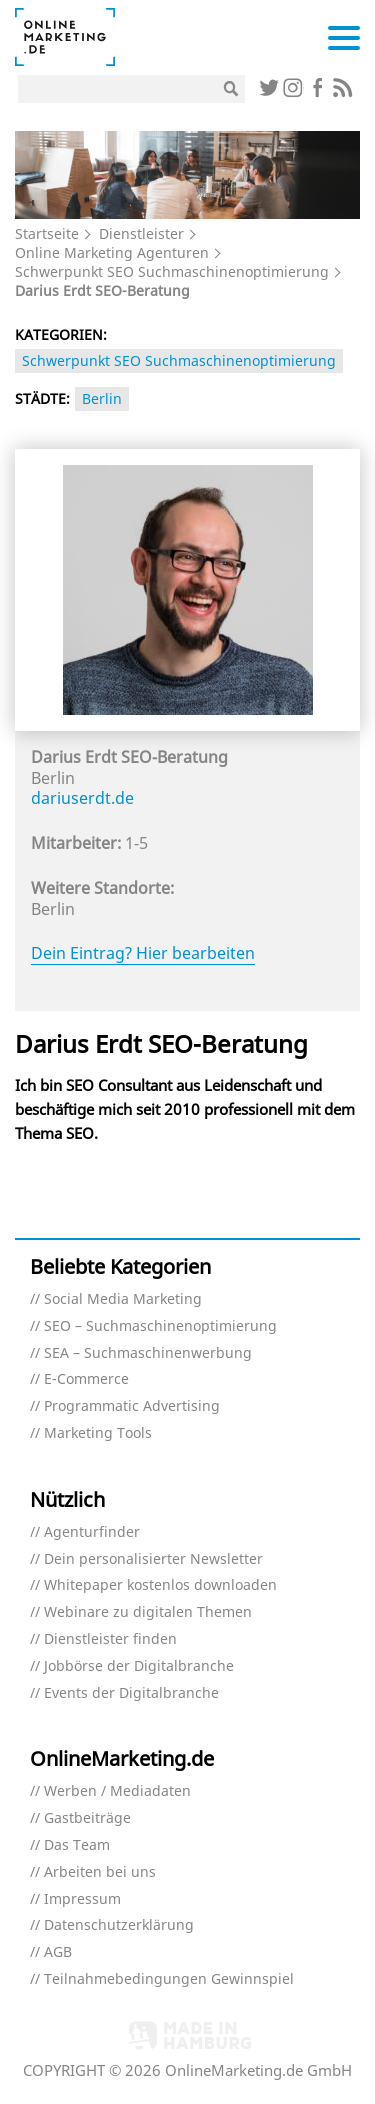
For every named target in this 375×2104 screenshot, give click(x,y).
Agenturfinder (92, 1532)
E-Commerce (86, 1379)
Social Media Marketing (123, 1299)
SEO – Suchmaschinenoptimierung (160, 1326)
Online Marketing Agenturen (112, 252)
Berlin (102, 398)
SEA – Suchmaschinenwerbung (148, 1353)
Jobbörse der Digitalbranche (139, 1666)
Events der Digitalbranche (131, 1693)
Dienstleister (141, 233)
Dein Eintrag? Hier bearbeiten (143, 953)
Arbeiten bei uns (100, 1872)
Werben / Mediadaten (117, 1791)
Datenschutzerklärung (119, 1925)
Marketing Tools (98, 1433)
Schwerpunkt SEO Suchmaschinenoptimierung (172, 271)
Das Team (77, 1845)
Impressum (82, 1899)
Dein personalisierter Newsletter (153, 1559)
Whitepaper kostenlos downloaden (160, 1585)
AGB (58, 1952)
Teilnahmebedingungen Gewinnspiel (169, 1979)
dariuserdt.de (82, 798)
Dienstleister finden (110, 1639)
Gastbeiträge (87, 1818)
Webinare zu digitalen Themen (148, 1612)
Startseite (47, 233)
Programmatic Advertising (132, 1406)
